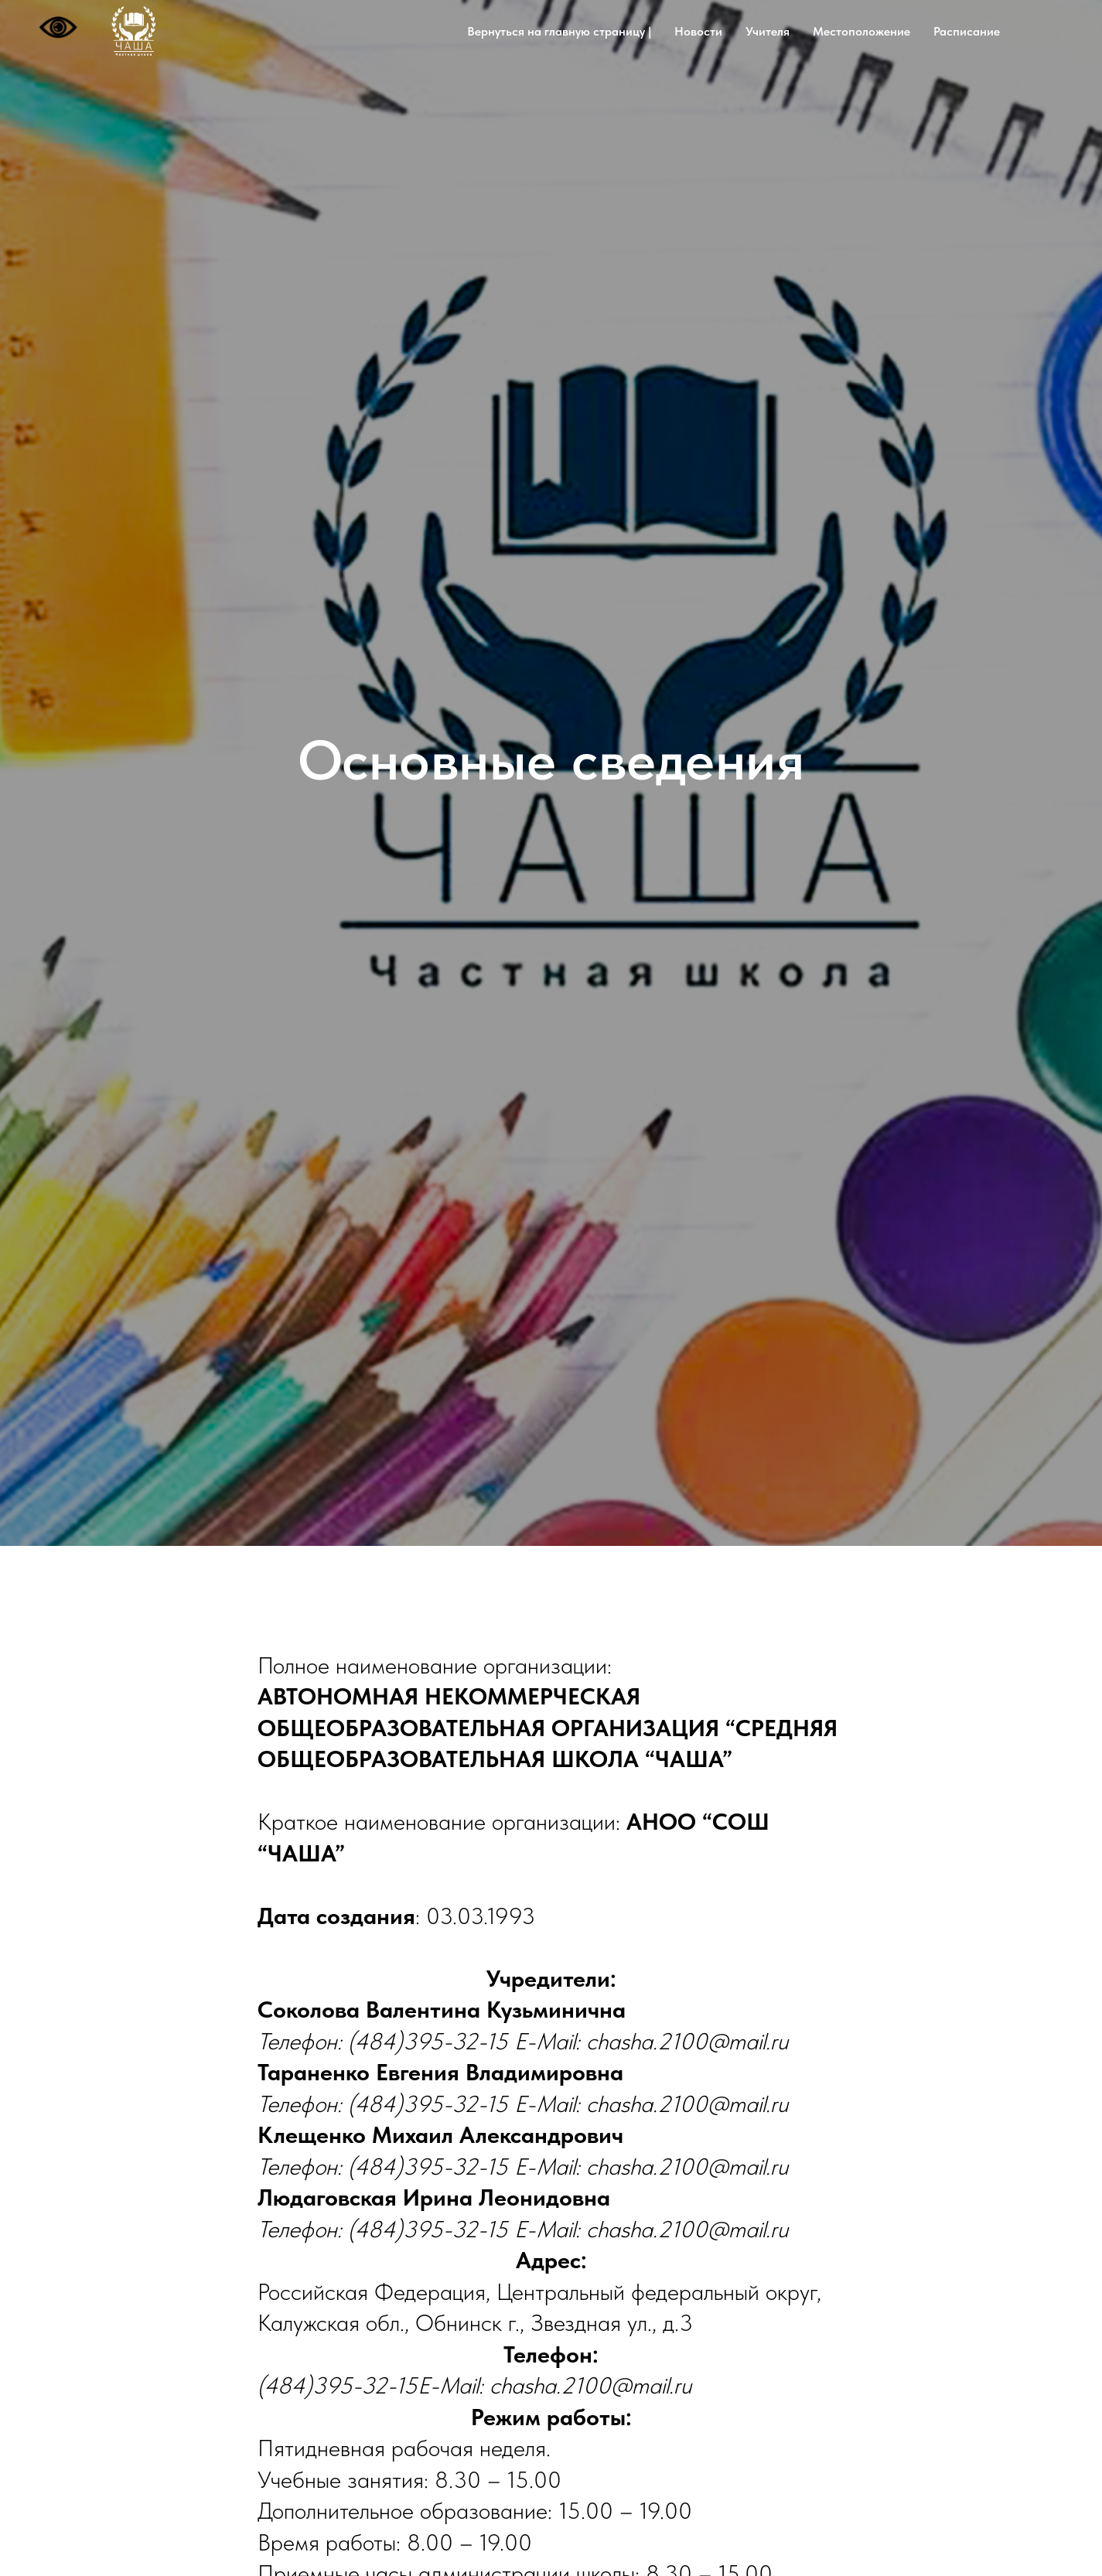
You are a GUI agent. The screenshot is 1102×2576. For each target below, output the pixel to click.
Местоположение (861, 31)
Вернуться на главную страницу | (559, 31)
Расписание (966, 31)
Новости (698, 31)
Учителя (767, 31)
